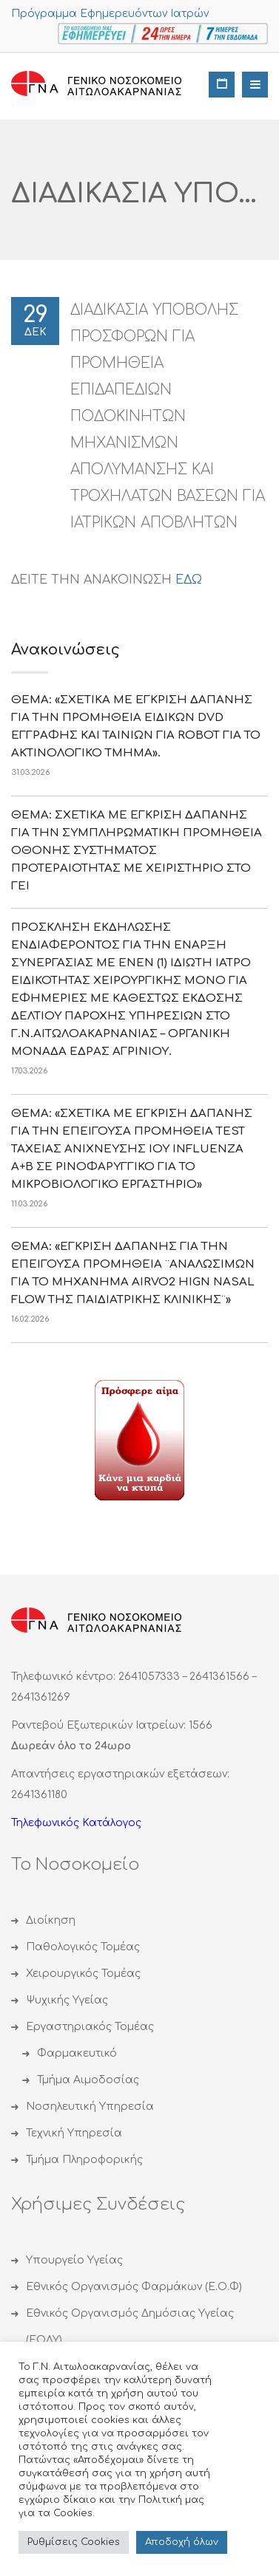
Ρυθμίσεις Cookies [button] (73, 2542)
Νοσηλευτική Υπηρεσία (90, 2106)
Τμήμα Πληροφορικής (84, 2159)
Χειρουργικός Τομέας (83, 1973)
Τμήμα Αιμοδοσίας (88, 2079)
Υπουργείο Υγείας (74, 2260)
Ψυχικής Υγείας (67, 2000)
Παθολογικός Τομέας (83, 1947)
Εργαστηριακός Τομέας (90, 2026)
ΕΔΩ (188, 580)
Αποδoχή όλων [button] (181, 2542)
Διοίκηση (50, 1920)
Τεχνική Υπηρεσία (74, 2133)
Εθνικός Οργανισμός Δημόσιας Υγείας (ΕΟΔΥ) (130, 2327)
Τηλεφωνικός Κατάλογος (76, 1822)
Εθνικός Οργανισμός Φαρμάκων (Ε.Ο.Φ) (134, 2286)
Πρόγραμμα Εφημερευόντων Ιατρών (110, 13)
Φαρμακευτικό (77, 2053)
